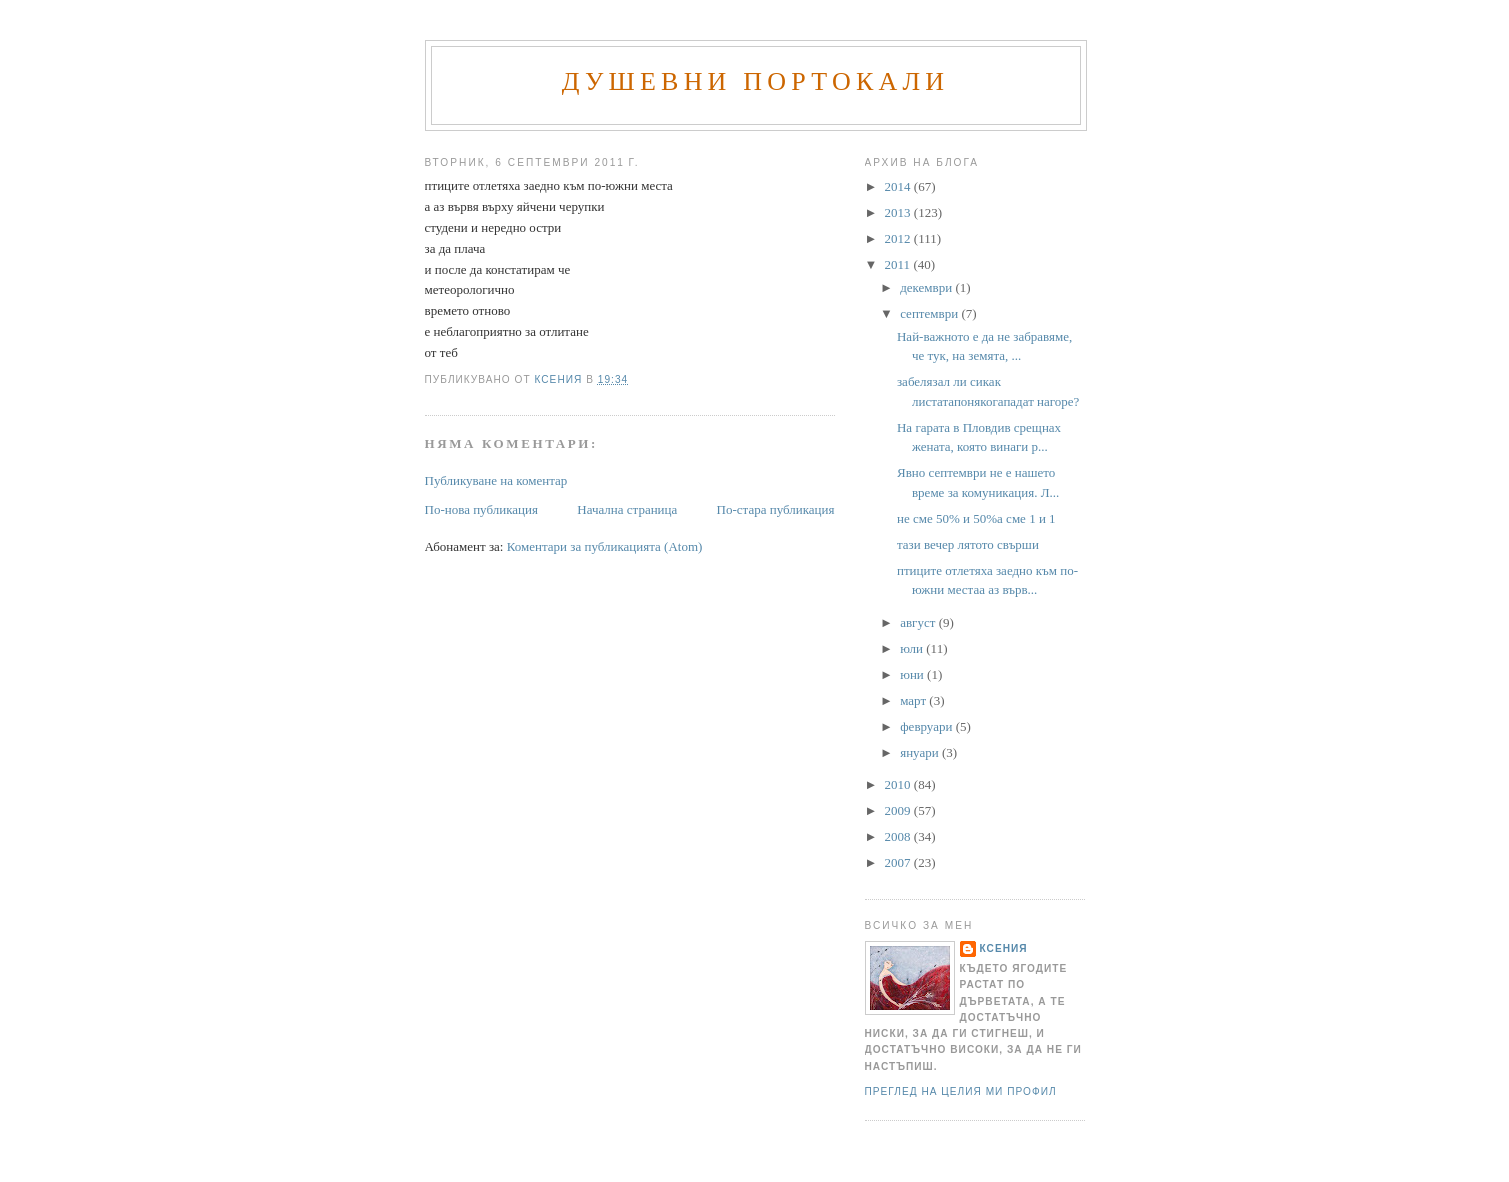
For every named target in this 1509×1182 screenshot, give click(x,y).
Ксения (1004, 948)
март (914, 700)
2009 (899, 810)
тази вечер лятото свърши (968, 544)
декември (927, 287)
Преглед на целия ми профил (961, 1091)
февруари (927, 726)
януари (921, 752)
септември (930, 313)
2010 (899, 784)
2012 (899, 238)
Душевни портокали (756, 81)
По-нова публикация (481, 509)
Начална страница (627, 509)
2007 (899, 862)
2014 (899, 186)
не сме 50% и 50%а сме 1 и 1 (976, 518)
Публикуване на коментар (496, 480)
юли (913, 648)
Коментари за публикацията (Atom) (605, 546)
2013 (899, 212)
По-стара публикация (776, 509)
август (919, 622)
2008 (899, 836)
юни (913, 674)
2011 (899, 264)
